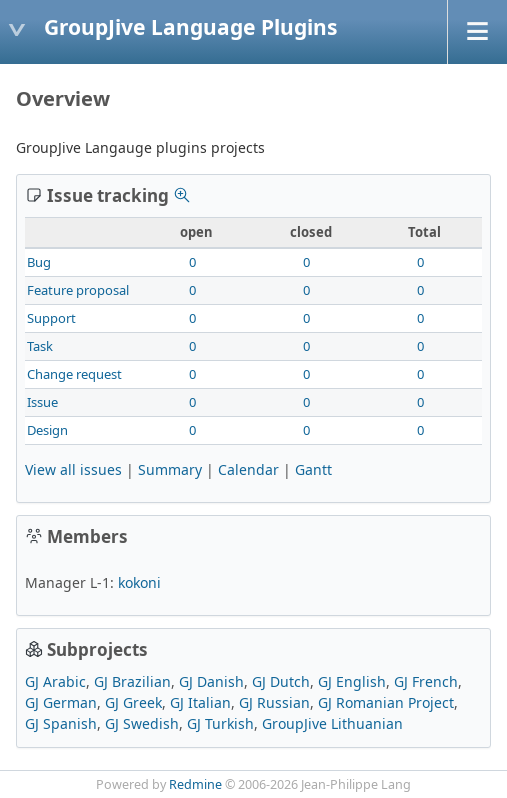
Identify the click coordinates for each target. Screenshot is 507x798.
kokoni (139, 582)
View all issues (73, 469)
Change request (74, 374)
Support (51, 318)
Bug (39, 262)
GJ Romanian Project (386, 702)
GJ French (426, 681)
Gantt (313, 469)
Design (47, 430)
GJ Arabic (55, 681)
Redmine (195, 784)
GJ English (352, 681)
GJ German (61, 702)
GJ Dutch (281, 681)
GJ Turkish (220, 723)
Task (40, 346)
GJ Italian (200, 702)
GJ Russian (274, 702)
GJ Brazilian (132, 681)
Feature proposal (78, 290)
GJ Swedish (142, 723)
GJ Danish (211, 681)
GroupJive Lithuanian (332, 723)
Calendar (248, 469)
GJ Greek (133, 702)
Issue (42, 402)
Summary (170, 469)
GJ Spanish (61, 723)
